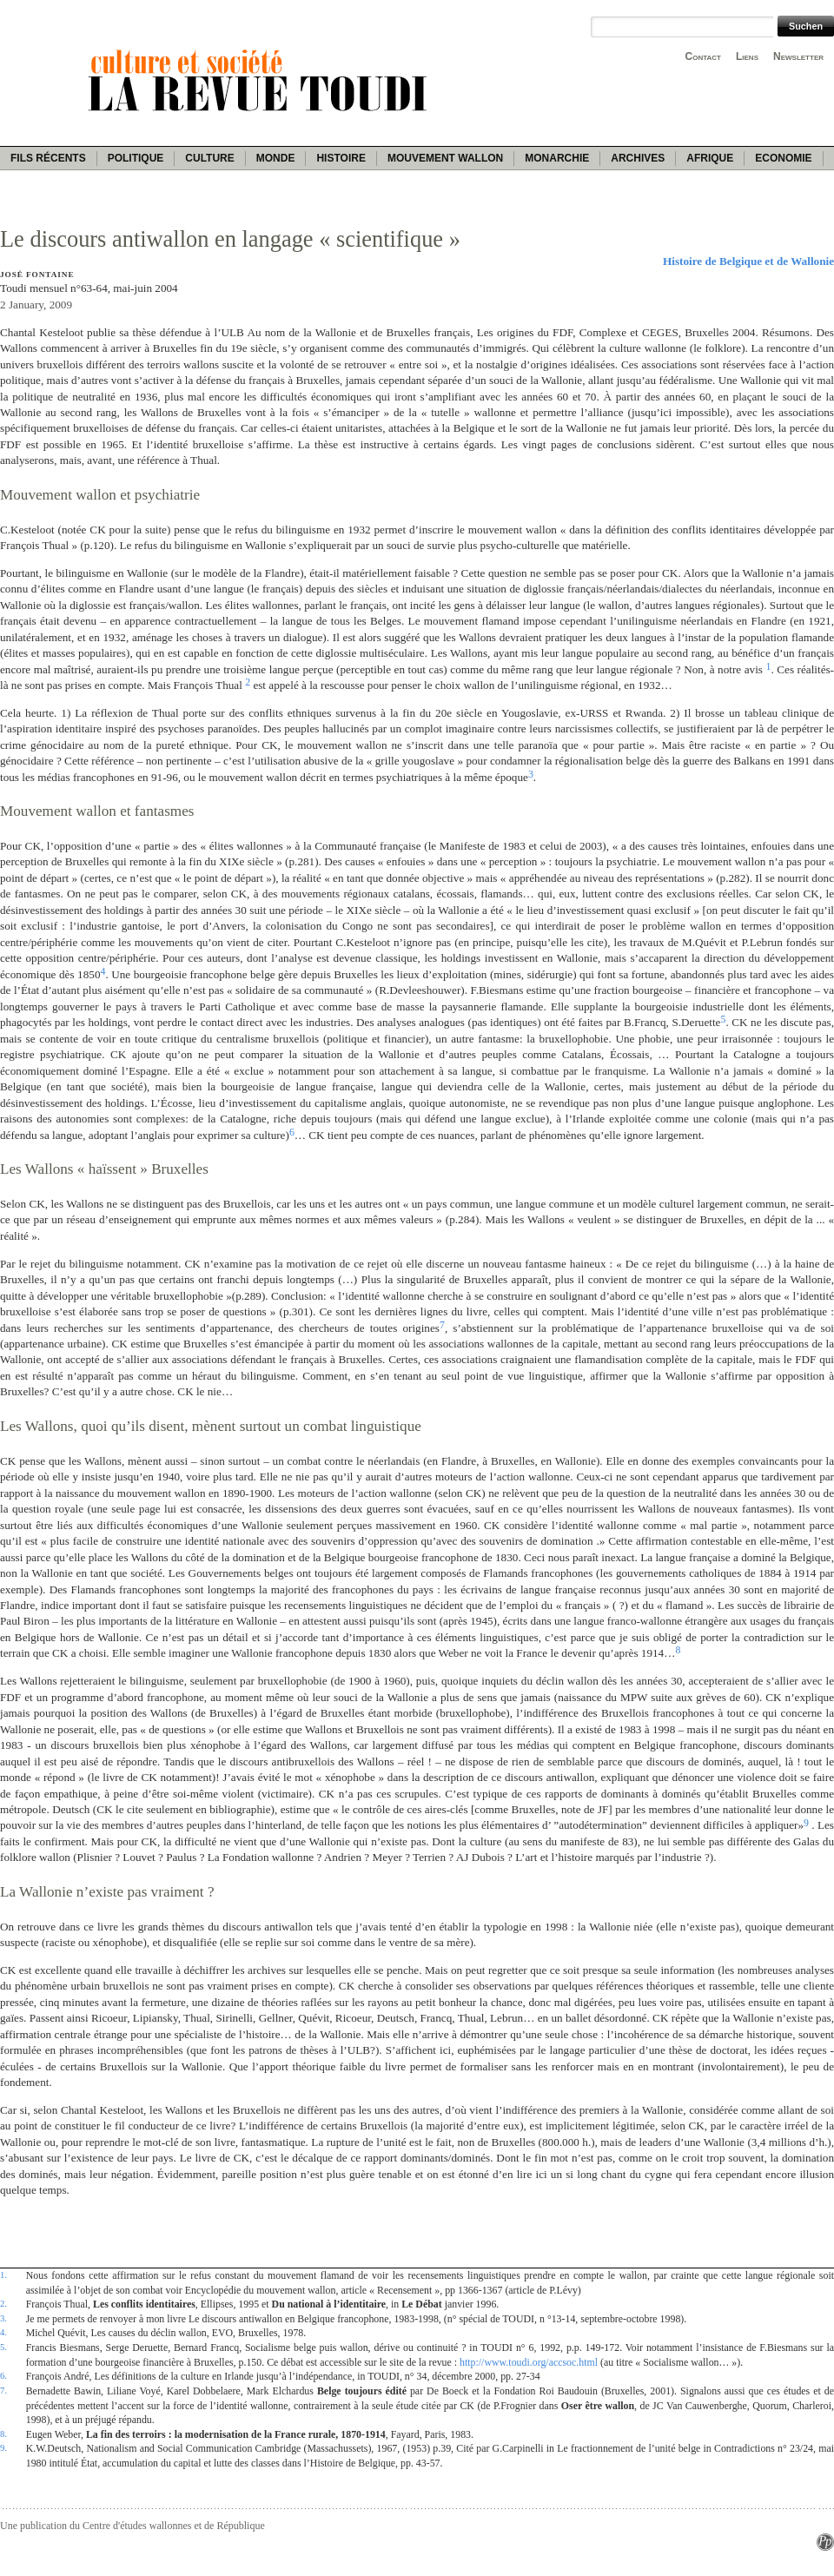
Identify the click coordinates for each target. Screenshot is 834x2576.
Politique (136, 158)
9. (3, 2447)
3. (3, 2318)
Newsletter (798, 56)
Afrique (709, 158)
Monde (275, 158)
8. (3, 2433)
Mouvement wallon (445, 158)
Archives (638, 158)
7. (3, 2390)
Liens (747, 56)
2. (3, 2303)
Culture (209, 158)
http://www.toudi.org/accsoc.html (529, 2362)
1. (3, 2274)
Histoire (340, 158)
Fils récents (48, 158)
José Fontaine (37, 274)
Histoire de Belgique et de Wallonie (748, 261)
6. (3, 2375)
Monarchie (557, 158)
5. (3, 2346)
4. (3, 2332)
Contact (703, 56)
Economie (783, 158)
